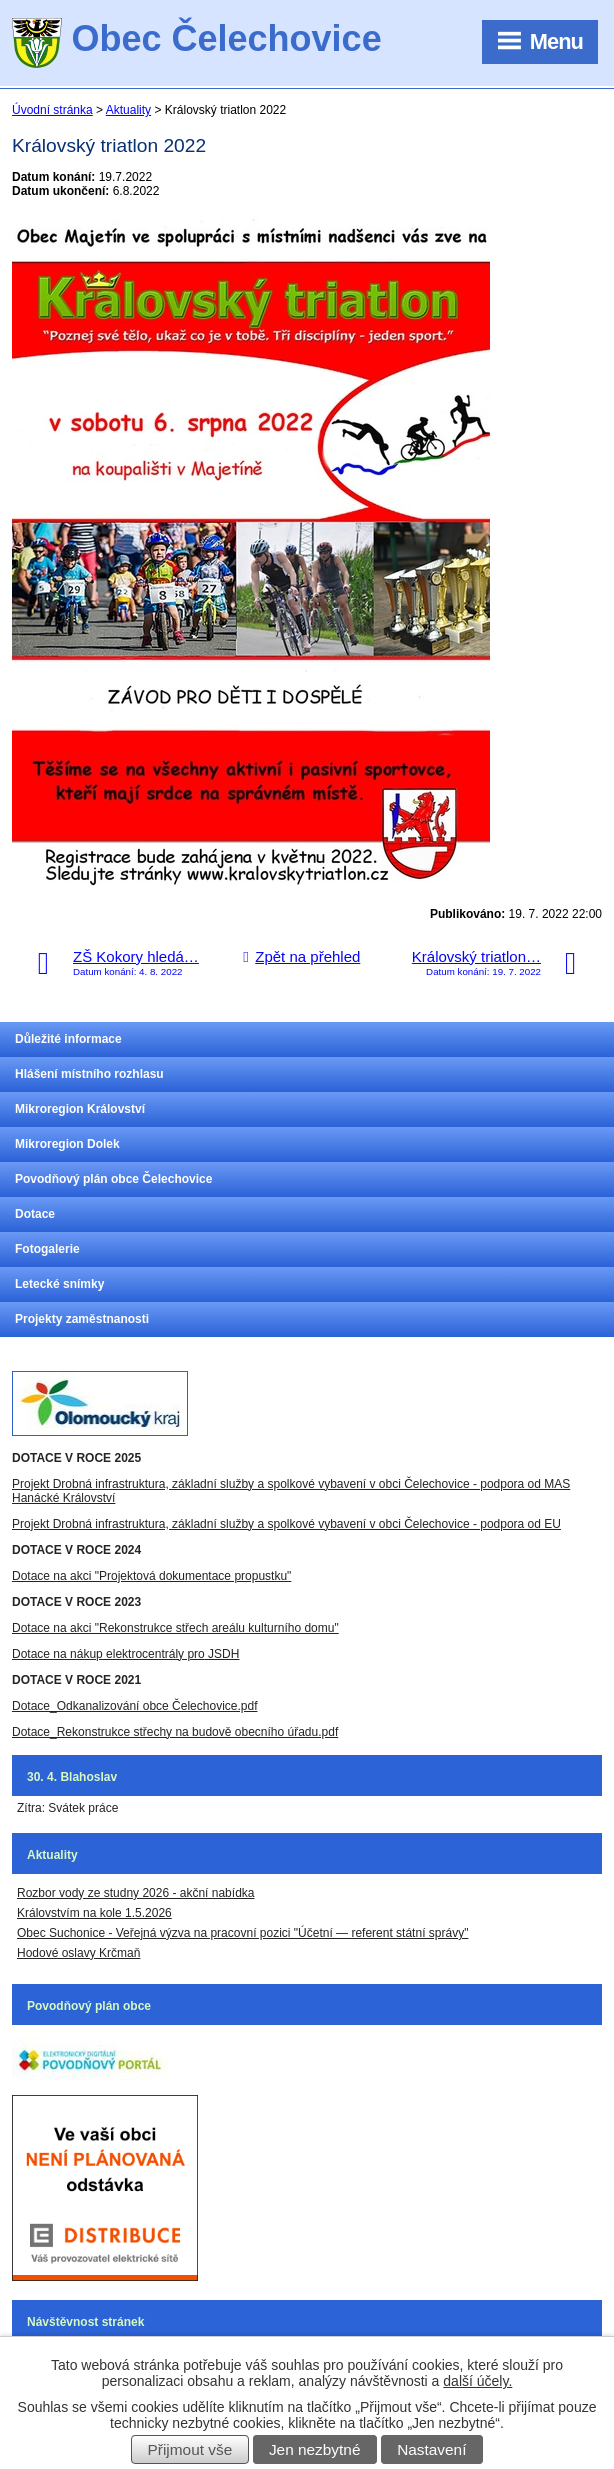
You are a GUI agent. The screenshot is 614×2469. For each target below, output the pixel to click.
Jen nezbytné (315, 2449)
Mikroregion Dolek (67, 1144)
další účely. (477, 2381)
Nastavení (431, 2449)
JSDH (222, 1654)
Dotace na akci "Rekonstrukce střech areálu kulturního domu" (175, 1628)
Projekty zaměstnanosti (82, 1319)
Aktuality (128, 110)
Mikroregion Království (80, 1109)
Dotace (35, 1214)
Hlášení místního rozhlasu (89, 1074)
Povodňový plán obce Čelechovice (113, 1179)
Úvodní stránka (52, 110)
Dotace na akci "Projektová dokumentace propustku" (151, 1576)
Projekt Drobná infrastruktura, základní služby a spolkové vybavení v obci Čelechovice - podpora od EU (286, 1524)
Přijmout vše (190, 2449)
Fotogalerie (47, 1249)
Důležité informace (68, 1039)
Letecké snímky (59, 1284)
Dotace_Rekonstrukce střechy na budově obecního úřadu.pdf (175, 1732)
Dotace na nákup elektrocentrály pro (108, 1654)
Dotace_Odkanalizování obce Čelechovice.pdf (134, 1706)
